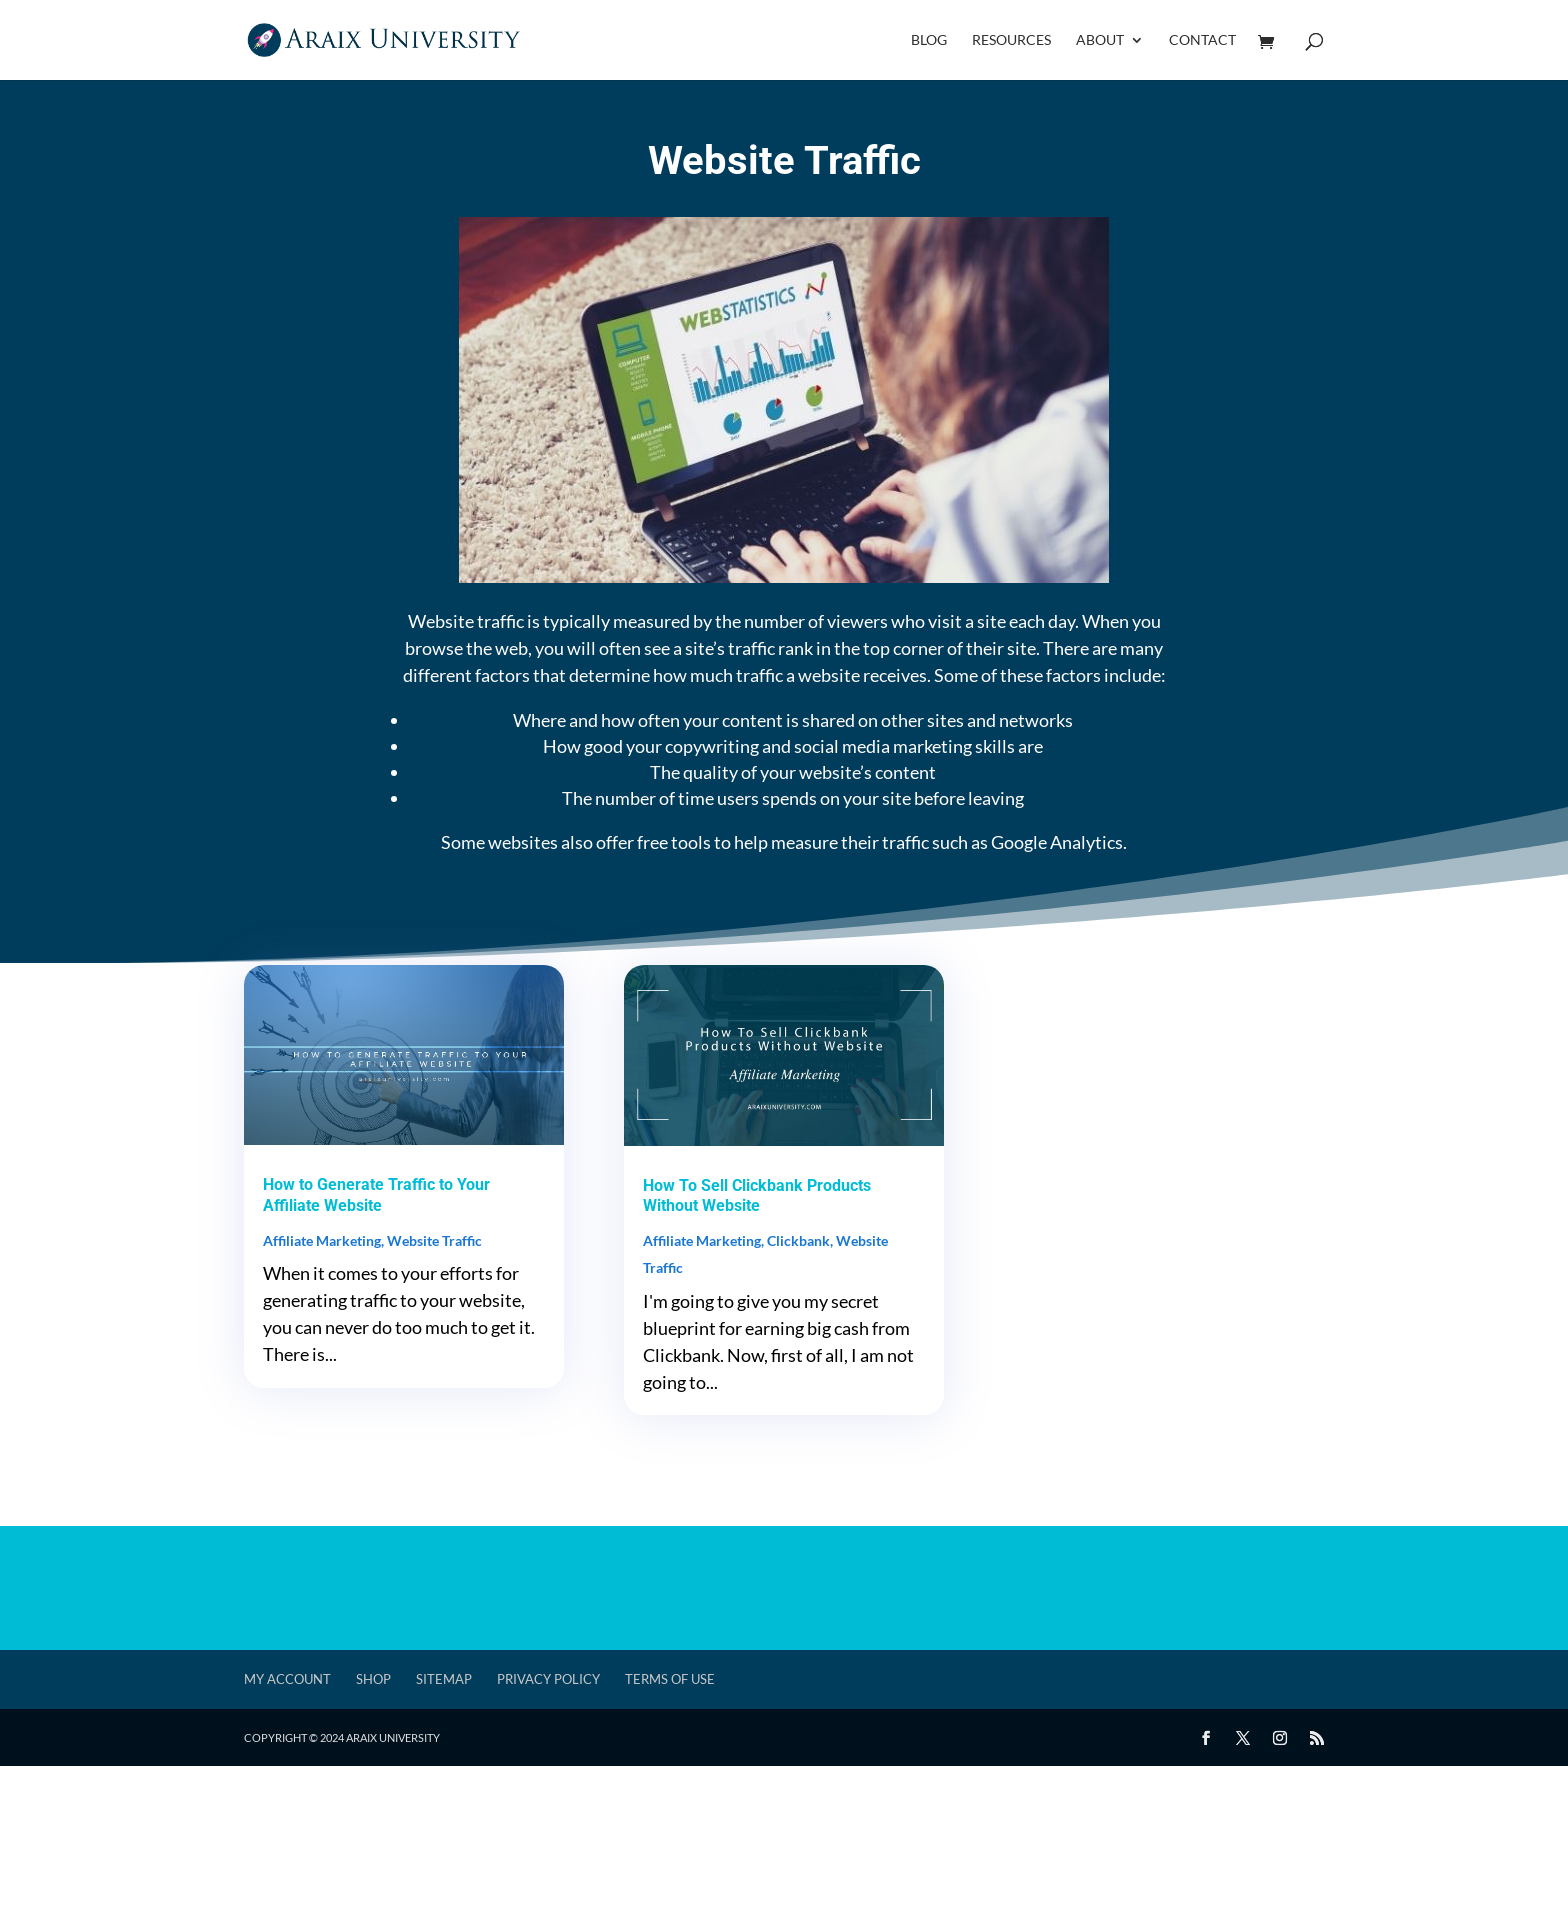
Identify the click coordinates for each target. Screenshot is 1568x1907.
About (1100, 40)
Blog (929, 40)
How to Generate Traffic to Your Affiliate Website (376, 1195)
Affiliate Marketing (322, 1240)
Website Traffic (434, 1240)
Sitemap (444, 1679)
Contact (1202, 40)
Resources (1011, 40)
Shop (373, 1679)
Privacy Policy (548, 1679)
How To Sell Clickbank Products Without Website (757, 1196)
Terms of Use (670, 1679)
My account (287, 1679)
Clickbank (798, 1240)
